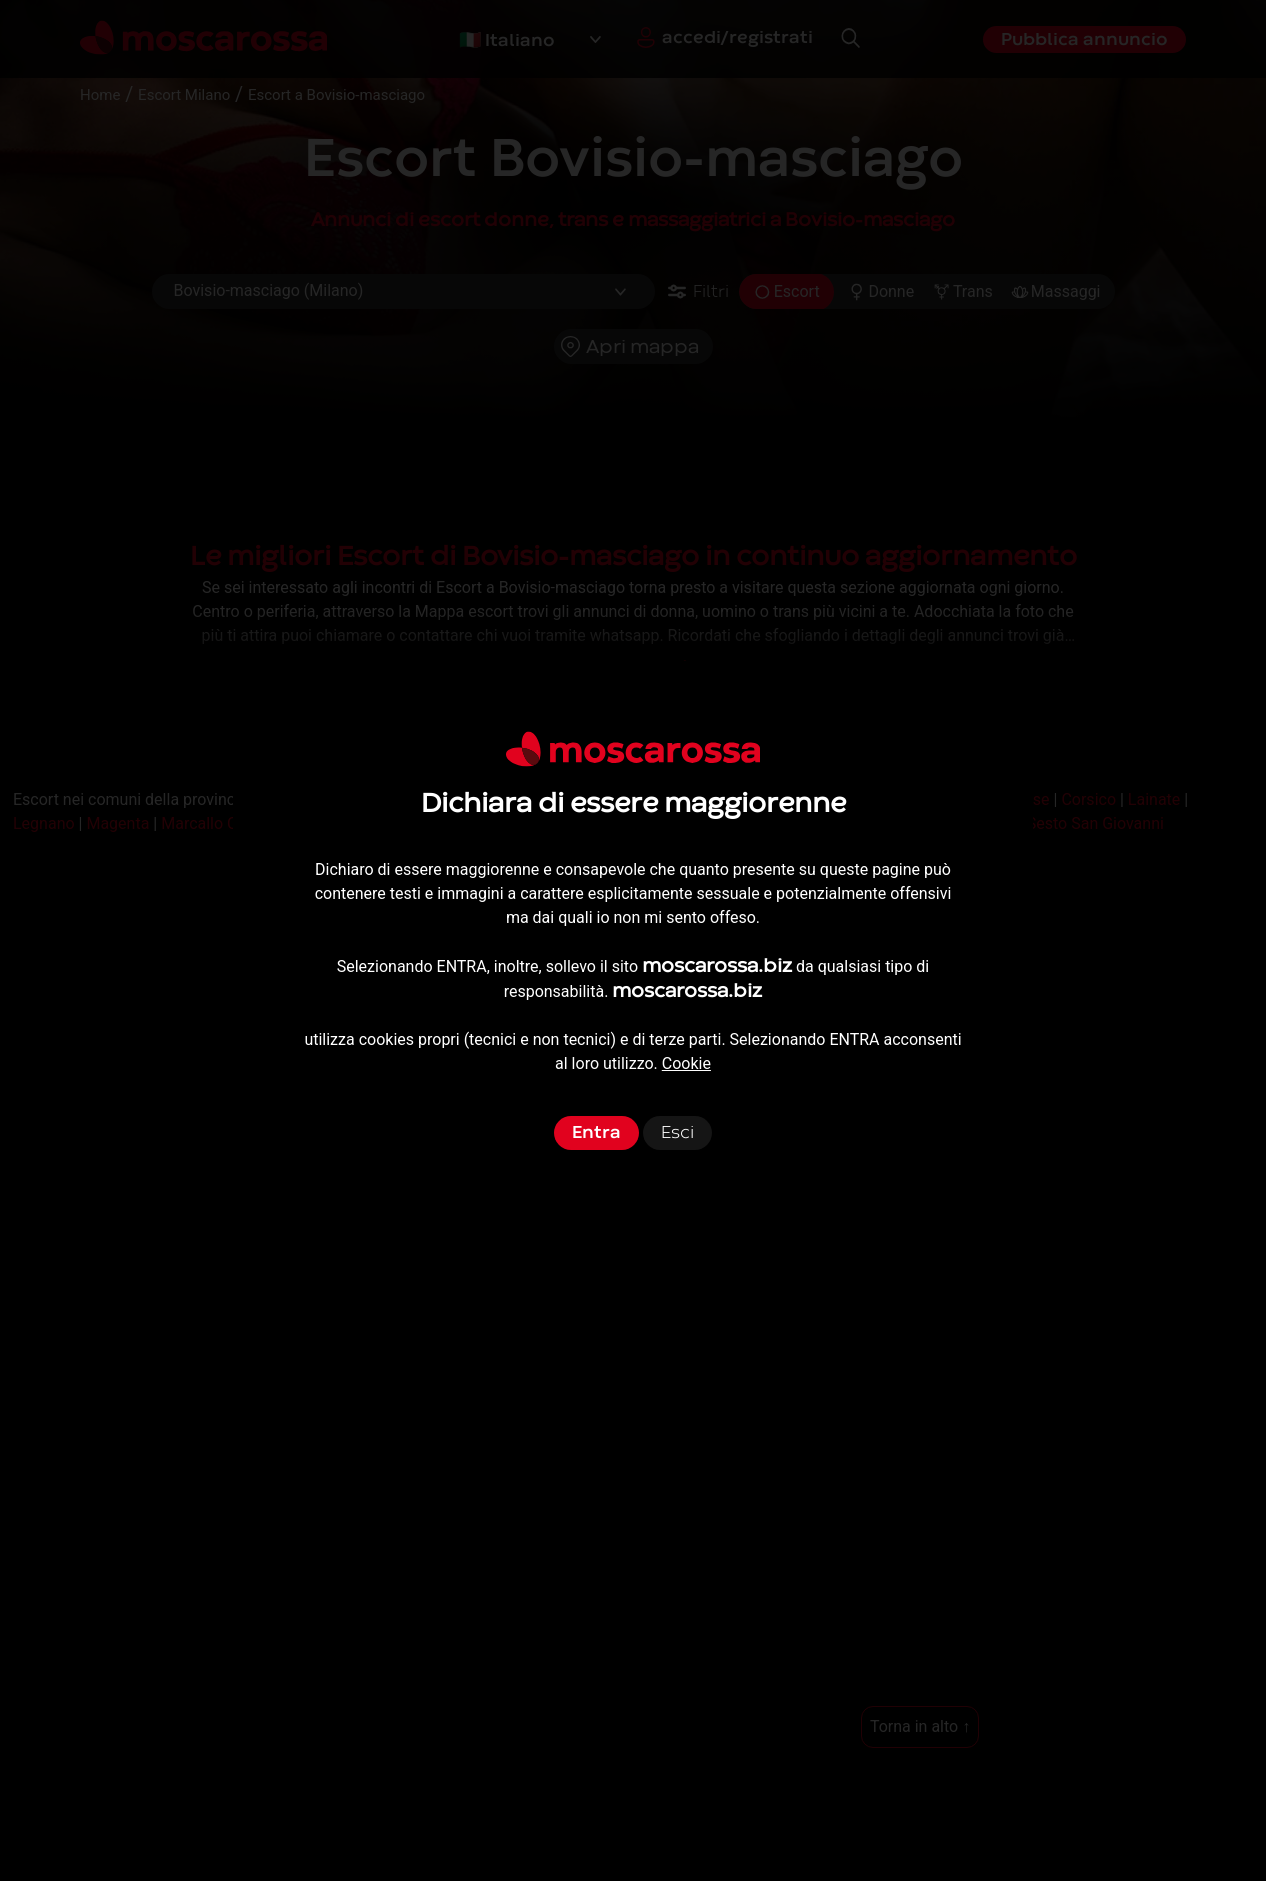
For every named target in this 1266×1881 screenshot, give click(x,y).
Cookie (686, 1063)
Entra (596, 1132)
